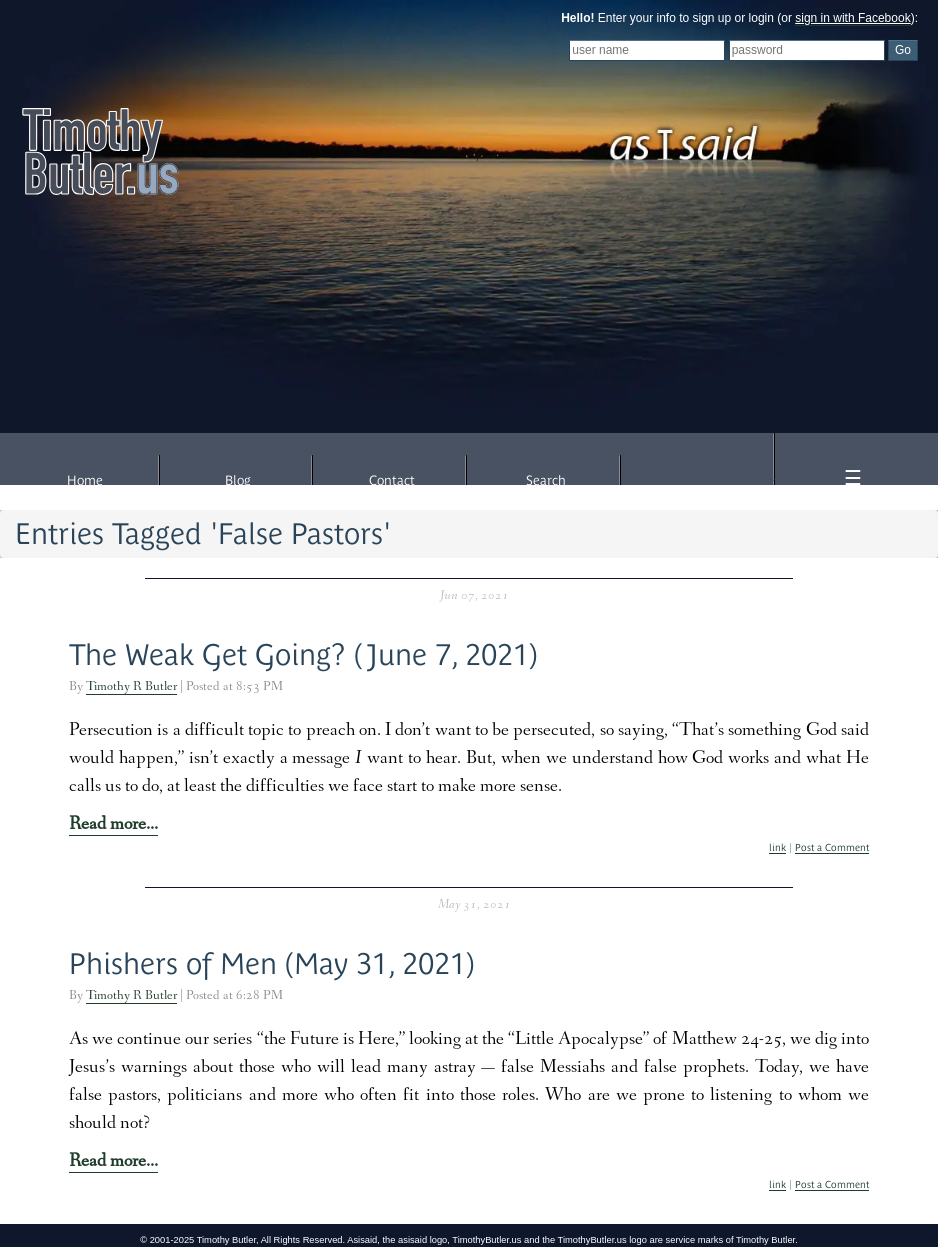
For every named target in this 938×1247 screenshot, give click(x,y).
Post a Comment (832, 847)
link (777, 847)
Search (546, 480)
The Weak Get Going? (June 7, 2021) (303, 654)
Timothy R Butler (131, 687)
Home (85, 480)
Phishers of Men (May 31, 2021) (272, 963)
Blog (238, 480)
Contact (392, 480)
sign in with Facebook (852, 18)
